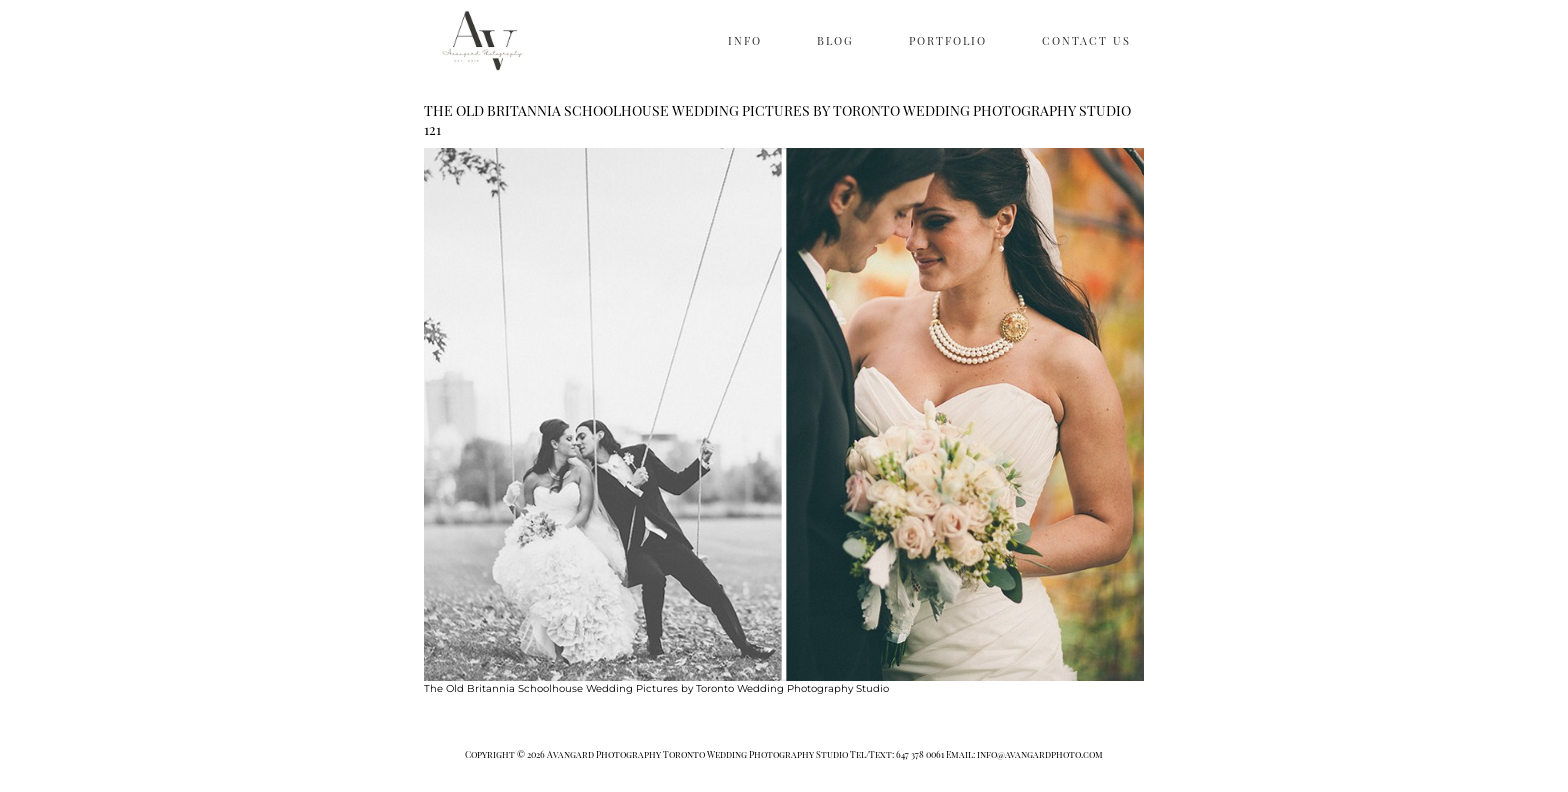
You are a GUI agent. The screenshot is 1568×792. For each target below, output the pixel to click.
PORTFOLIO (948, 40)
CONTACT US (1086, 40)
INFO (745, 40)
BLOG (835, 40)
